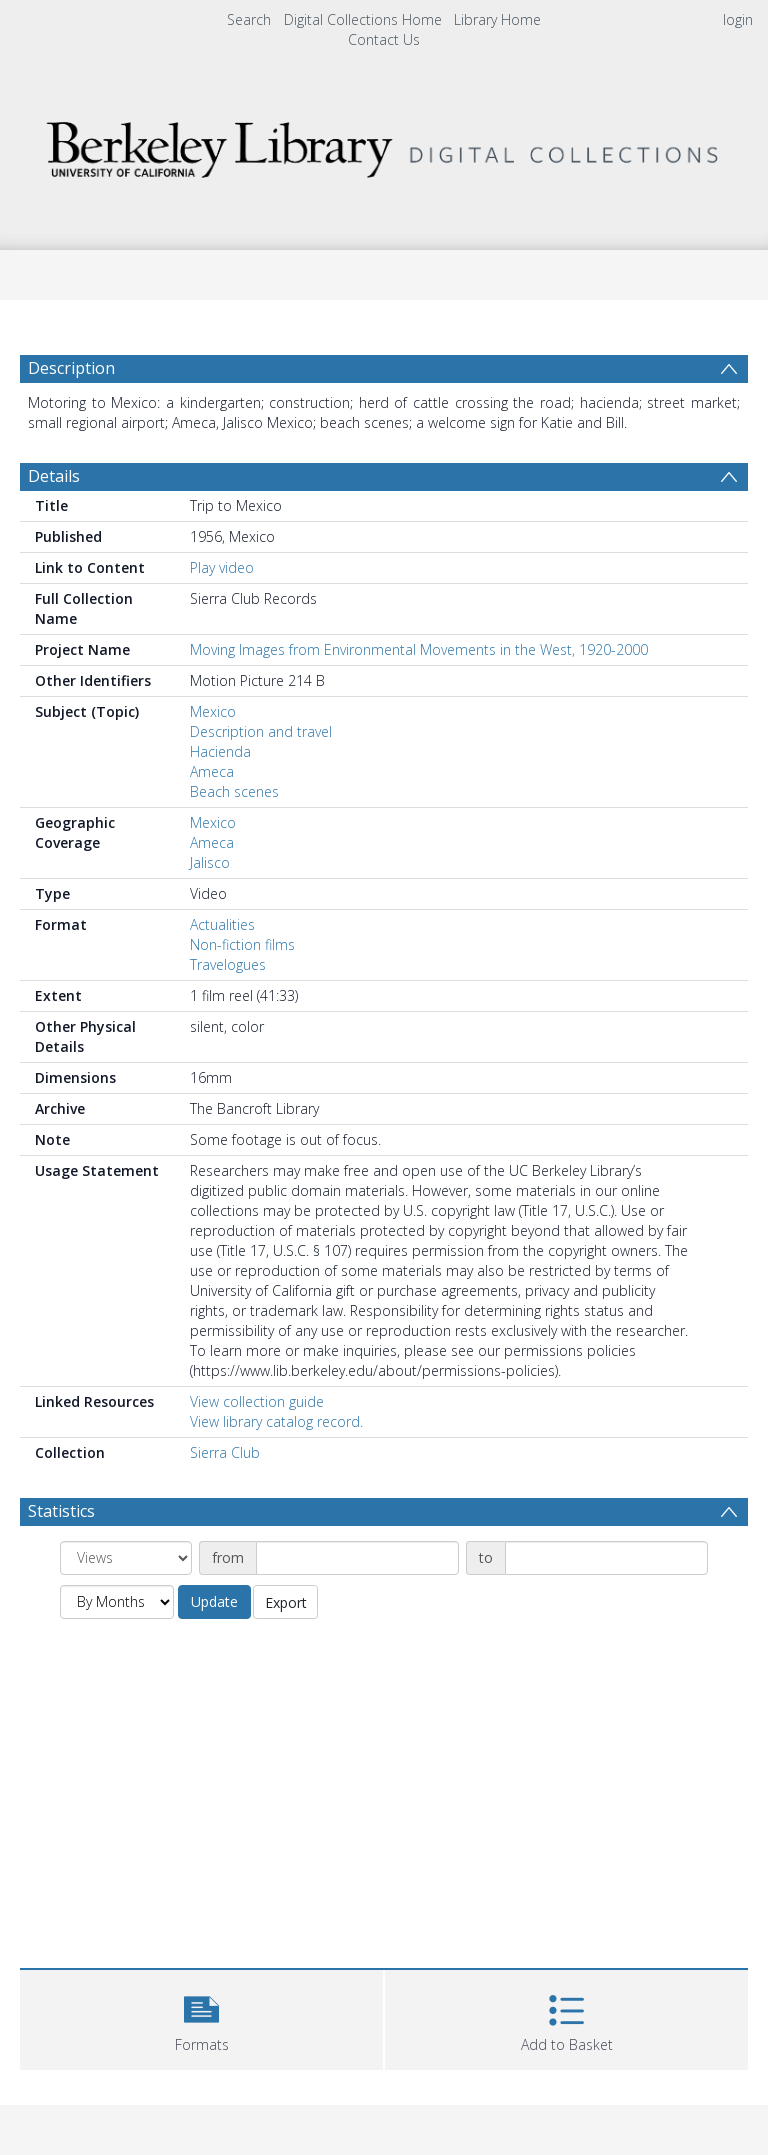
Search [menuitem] (249, 19)
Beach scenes (234, 791)
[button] (201, 2017)
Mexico (213, 711)
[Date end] (606, 1558)
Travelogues (228, 964)
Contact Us (384, 39)
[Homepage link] (383, 144)
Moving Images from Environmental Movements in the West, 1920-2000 (419, 649)
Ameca (212, 771)
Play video (222, 567)
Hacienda (220, 751)
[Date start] (357, 1558)
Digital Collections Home (363, 19)
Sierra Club (225, 1452)
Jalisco (210, 862)
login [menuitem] (738, 19)
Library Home (497, 19)
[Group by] (126, 1558)
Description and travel (261, 731)
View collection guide (257, 1401)
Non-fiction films (242, 944)
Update (214, 1601)
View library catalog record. (276, 1421)
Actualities (222, 924)
